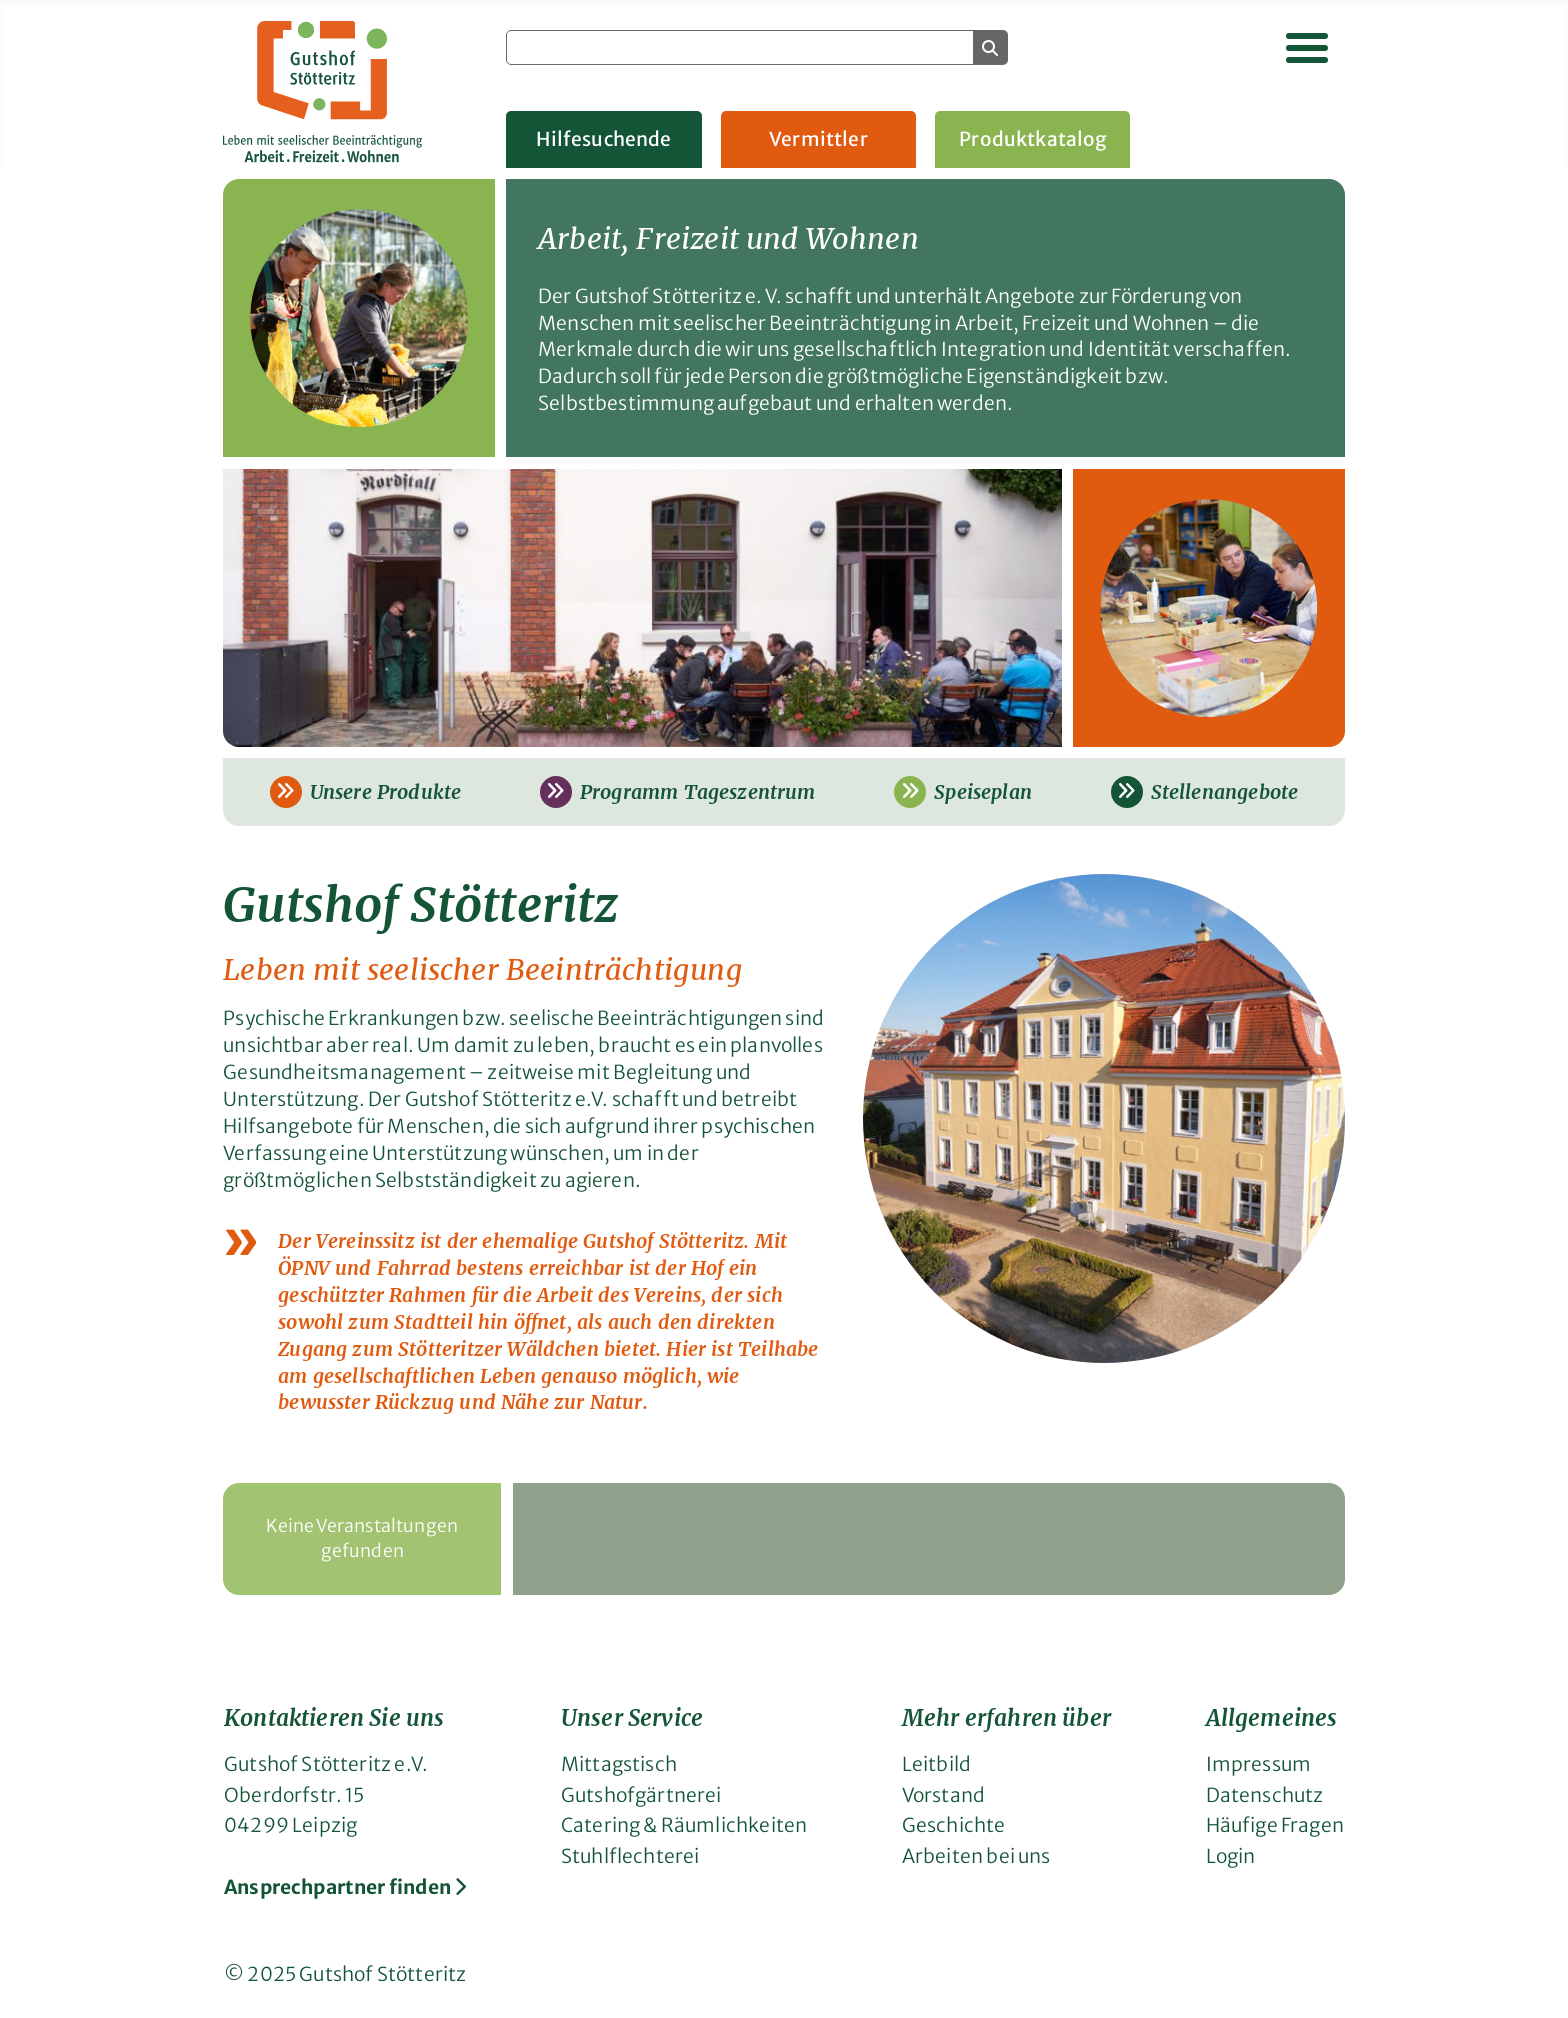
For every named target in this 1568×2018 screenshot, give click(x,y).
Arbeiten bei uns (976, 1856)
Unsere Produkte (366, 792)
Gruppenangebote (1259, 139)
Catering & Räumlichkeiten (684, 1825)
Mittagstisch (619, 1764)
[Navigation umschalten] (1307, 48)
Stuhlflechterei (630, 1856)
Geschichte (954, 1825)
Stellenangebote (1205, 792)
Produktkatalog (1033, 139)
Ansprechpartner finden (345, 1887)
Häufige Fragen (1275, 1825)
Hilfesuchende (603, 139)
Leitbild (936, 1764)
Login (1231, 1856)
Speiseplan (963, 792)
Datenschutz (1265, 1795)
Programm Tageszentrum (678, 792)
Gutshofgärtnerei (641, 1795)
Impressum (1259, 1764)
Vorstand (943, 1795)
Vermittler (818, 139)
